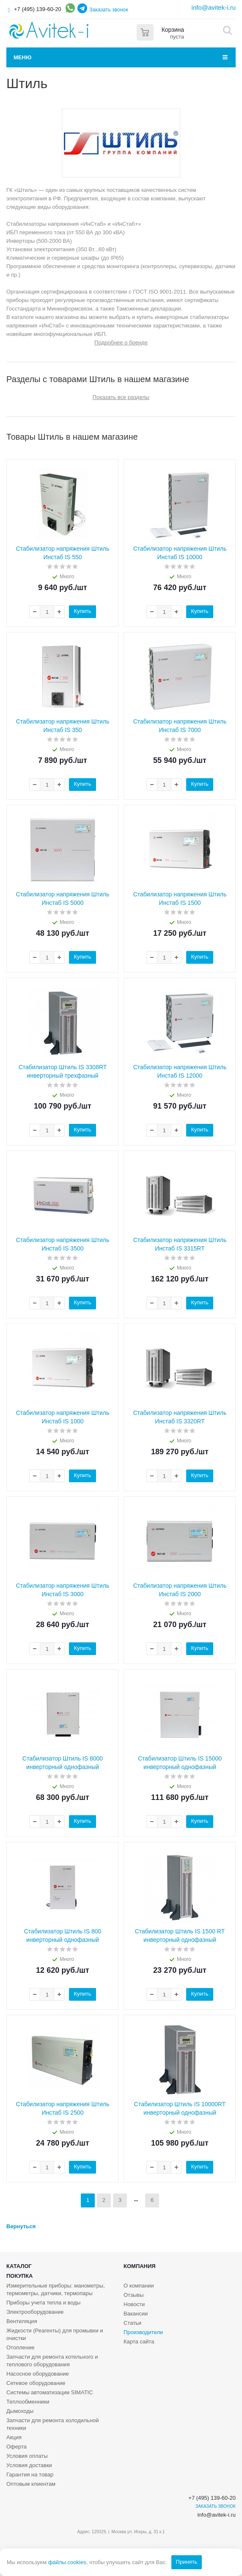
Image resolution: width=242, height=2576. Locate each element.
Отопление (20, 2347)
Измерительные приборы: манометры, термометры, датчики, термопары (55, 2289)
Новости (134, 2304)
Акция (14, 2437)
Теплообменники (28, 2402)
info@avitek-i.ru (214, 7)
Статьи (132, 2323)
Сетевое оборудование (36, 2383)
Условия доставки (29, 2465)
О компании (139, 2285)
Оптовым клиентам (30, 2484)
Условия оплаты (27, 2456)
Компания (140, 2266)
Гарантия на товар (29, 2474)
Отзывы (134, 2295)
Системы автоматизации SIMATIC (49, 2392)
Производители (143, 2332)
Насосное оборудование (37, 2374)
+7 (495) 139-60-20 (37, 9)
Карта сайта (139, 2341)
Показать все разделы (121, 397)
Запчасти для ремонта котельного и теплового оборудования (52, 2361)
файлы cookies (67, 2562)
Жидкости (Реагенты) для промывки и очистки (54, 2334)
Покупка (19, 2276)
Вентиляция (21, 2321)
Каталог (19, 2266)
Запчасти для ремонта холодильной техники (52, 2424)
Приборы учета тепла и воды (43, 2302)
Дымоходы (19, 2411)
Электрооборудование (35, 2312)
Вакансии (136, 2313)
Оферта (16, 2446)
